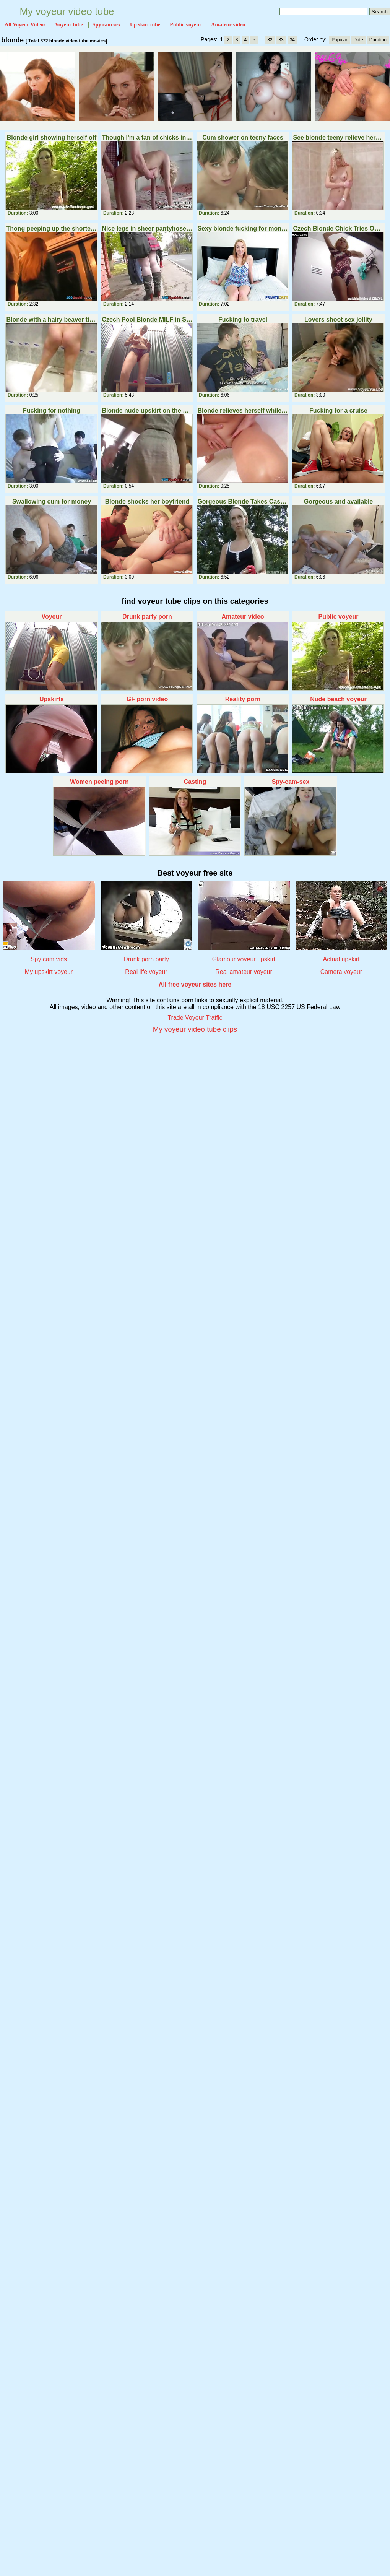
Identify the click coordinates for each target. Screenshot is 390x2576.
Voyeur (51, 616)
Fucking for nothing (51, 410)
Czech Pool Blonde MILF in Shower (147, 319)
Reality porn (242, 699)
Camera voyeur (341, 972)
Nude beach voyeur (338, 699)
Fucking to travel (242, 319)
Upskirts (51, 699)
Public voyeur (338, 616)
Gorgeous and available (338, 501)
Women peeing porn (99, 781)
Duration (378, 39)
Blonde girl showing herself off (52, 137)
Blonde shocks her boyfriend (147, 501)
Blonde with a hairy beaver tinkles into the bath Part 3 (51, 319)
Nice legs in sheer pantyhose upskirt (147, 228)
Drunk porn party (146, 959)
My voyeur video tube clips (195, 1029)
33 (280, 39)
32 (269, 39)
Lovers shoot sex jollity (338, 319)
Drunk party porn (147, 616)
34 (292, 39)
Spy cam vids (49, 959)
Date (358, 39)
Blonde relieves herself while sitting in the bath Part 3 (242, 410)
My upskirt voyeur (49, 972)
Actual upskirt (341, 959)
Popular (339, 39)
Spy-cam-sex (291, 781)
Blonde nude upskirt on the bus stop (147, 410)
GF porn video (147, 699)
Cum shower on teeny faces (242, 137)
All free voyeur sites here (195, 984)
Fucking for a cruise (338, 410)
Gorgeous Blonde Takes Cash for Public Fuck (242, 501)
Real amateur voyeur (243, 972)
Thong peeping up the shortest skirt (51, 228)
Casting (195, 781)
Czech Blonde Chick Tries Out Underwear (338, 228)
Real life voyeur (146, 972)
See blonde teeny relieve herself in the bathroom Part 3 (338, 137)
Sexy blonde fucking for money (242, 228)
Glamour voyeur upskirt (243, 959)
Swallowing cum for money (51, 501)
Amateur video (242, 616)
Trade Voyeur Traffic (194, 1017)
